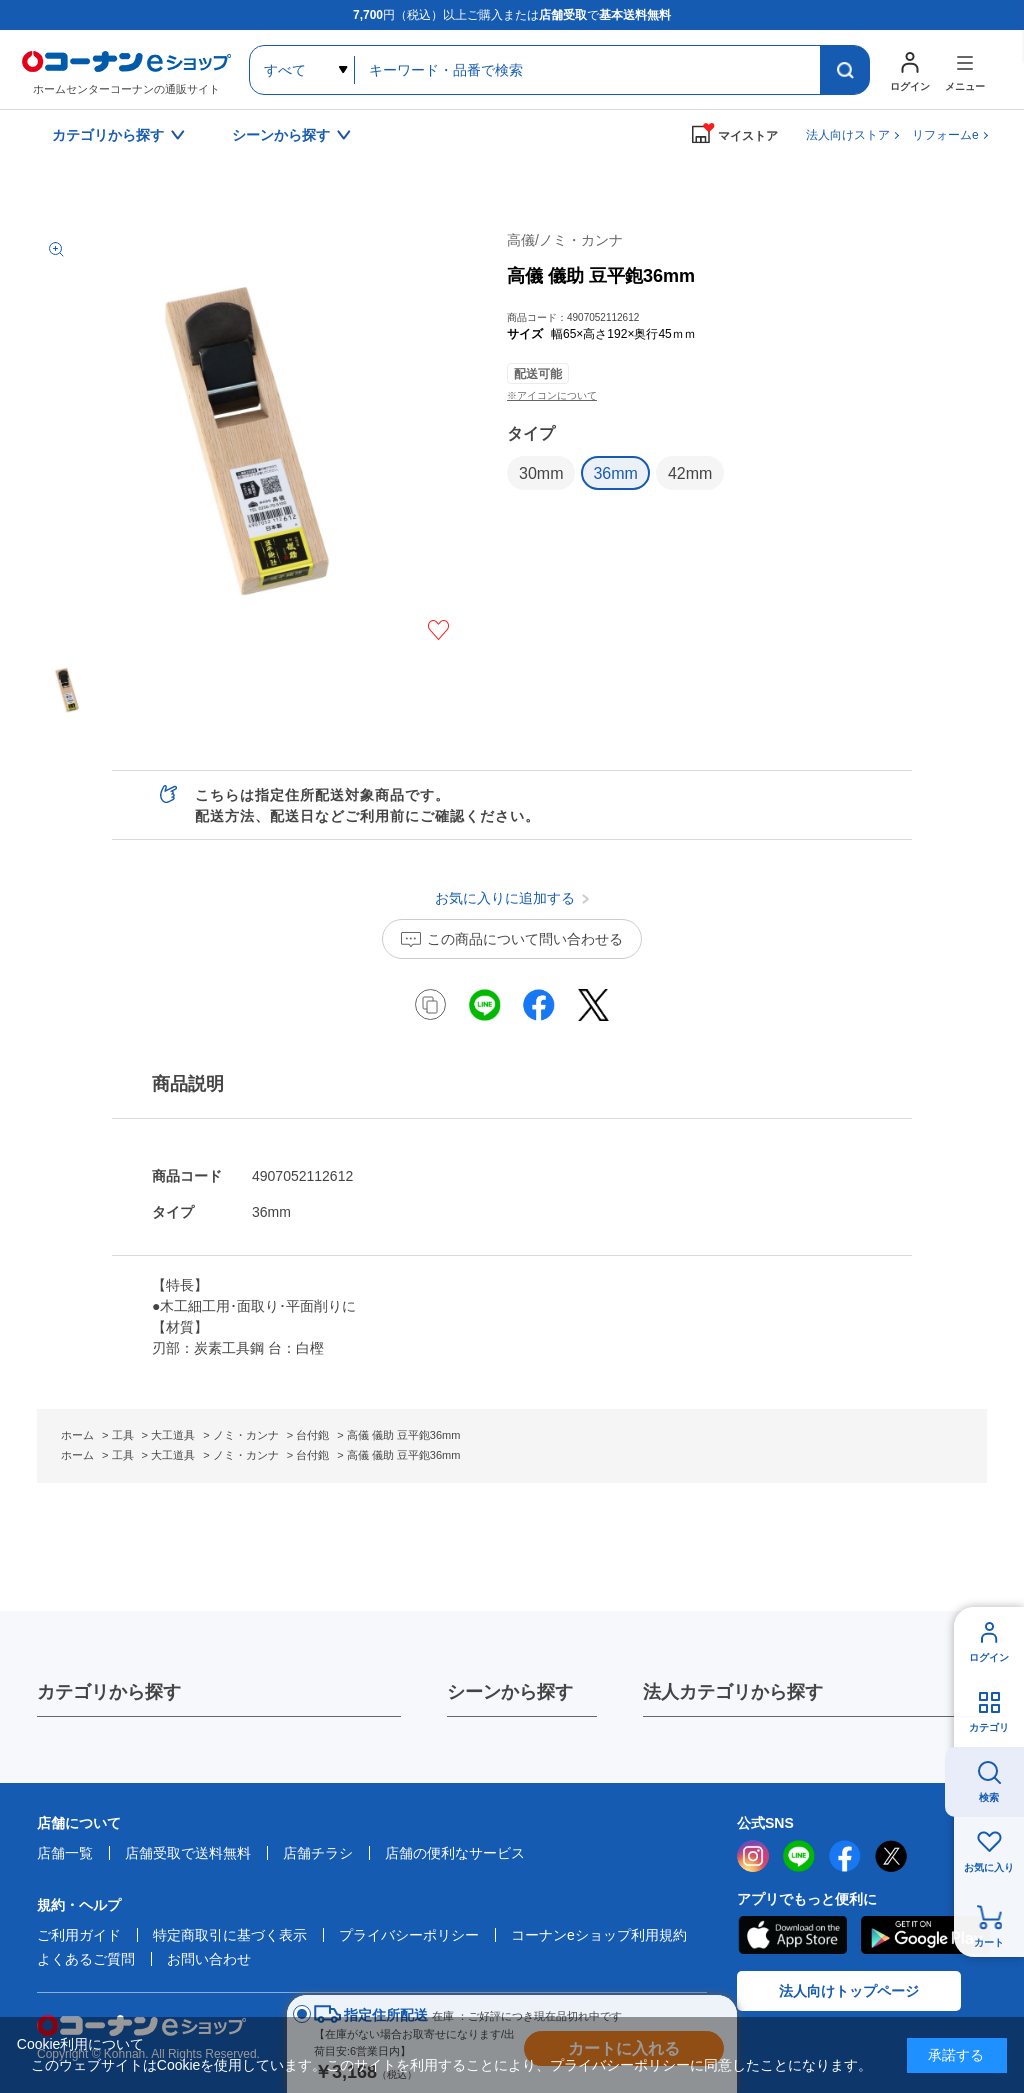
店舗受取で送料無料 (188, 1853)
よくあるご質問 (86, 1959)
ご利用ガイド (79, 1935)
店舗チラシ (318, 1853)
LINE (799, 1856)
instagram (753, 1856)
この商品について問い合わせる (525, 939)
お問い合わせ (209, 1959)
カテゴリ (989, 1727)
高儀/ (565, 240)
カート (989, 1942)
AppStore (792, 1935)
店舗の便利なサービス (455, 1853)
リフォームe (945, 135)
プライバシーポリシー (409, 1935)
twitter (891, 1856)
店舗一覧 (65, 1853)
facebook (845, 1856)
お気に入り (989, 1867)
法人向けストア (848, 135)
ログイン (989, 1657)
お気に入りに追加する (438, 630)
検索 (989, 1797)
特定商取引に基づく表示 (230, 1935)
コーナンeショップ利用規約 (599, 1935)
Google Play (925, 1935)
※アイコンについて (552, 395)
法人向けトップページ (849, 1991)
